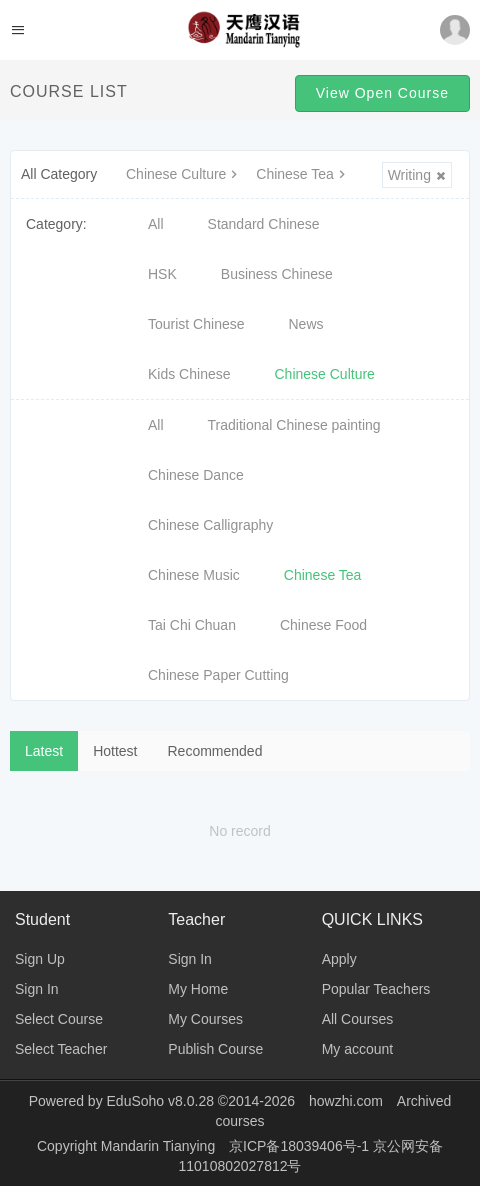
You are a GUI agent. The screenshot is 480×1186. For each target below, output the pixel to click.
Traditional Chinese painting (294, 425)
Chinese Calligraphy (210, 525)
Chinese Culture (184, 174)
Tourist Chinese (196, 324)
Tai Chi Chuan (192, 625)
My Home (198, 989)
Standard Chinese (264, 224)
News (306, 324)
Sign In (37, 989)
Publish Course (215, 1049)
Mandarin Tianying (160, 1146)
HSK (162, 274)
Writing (417, 175)
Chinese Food (323, 625)
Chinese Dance (196, 475)
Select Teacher (61, 1049)
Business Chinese (277, 274)
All (156, 224)
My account (358, 1049)
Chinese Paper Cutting (218, 675)
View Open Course (382, 93)
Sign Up (40, 959)
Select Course (59, 1019)
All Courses (358, 1019)
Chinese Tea (303, 174)
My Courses (205, 1019)
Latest (44, 751)
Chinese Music (194, 575)
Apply (339, 959)
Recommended (215, 751)
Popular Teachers (376, 989)
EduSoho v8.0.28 (160, 1101)
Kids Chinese (189, 374)
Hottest (115, 751)
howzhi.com (346, 1101)
